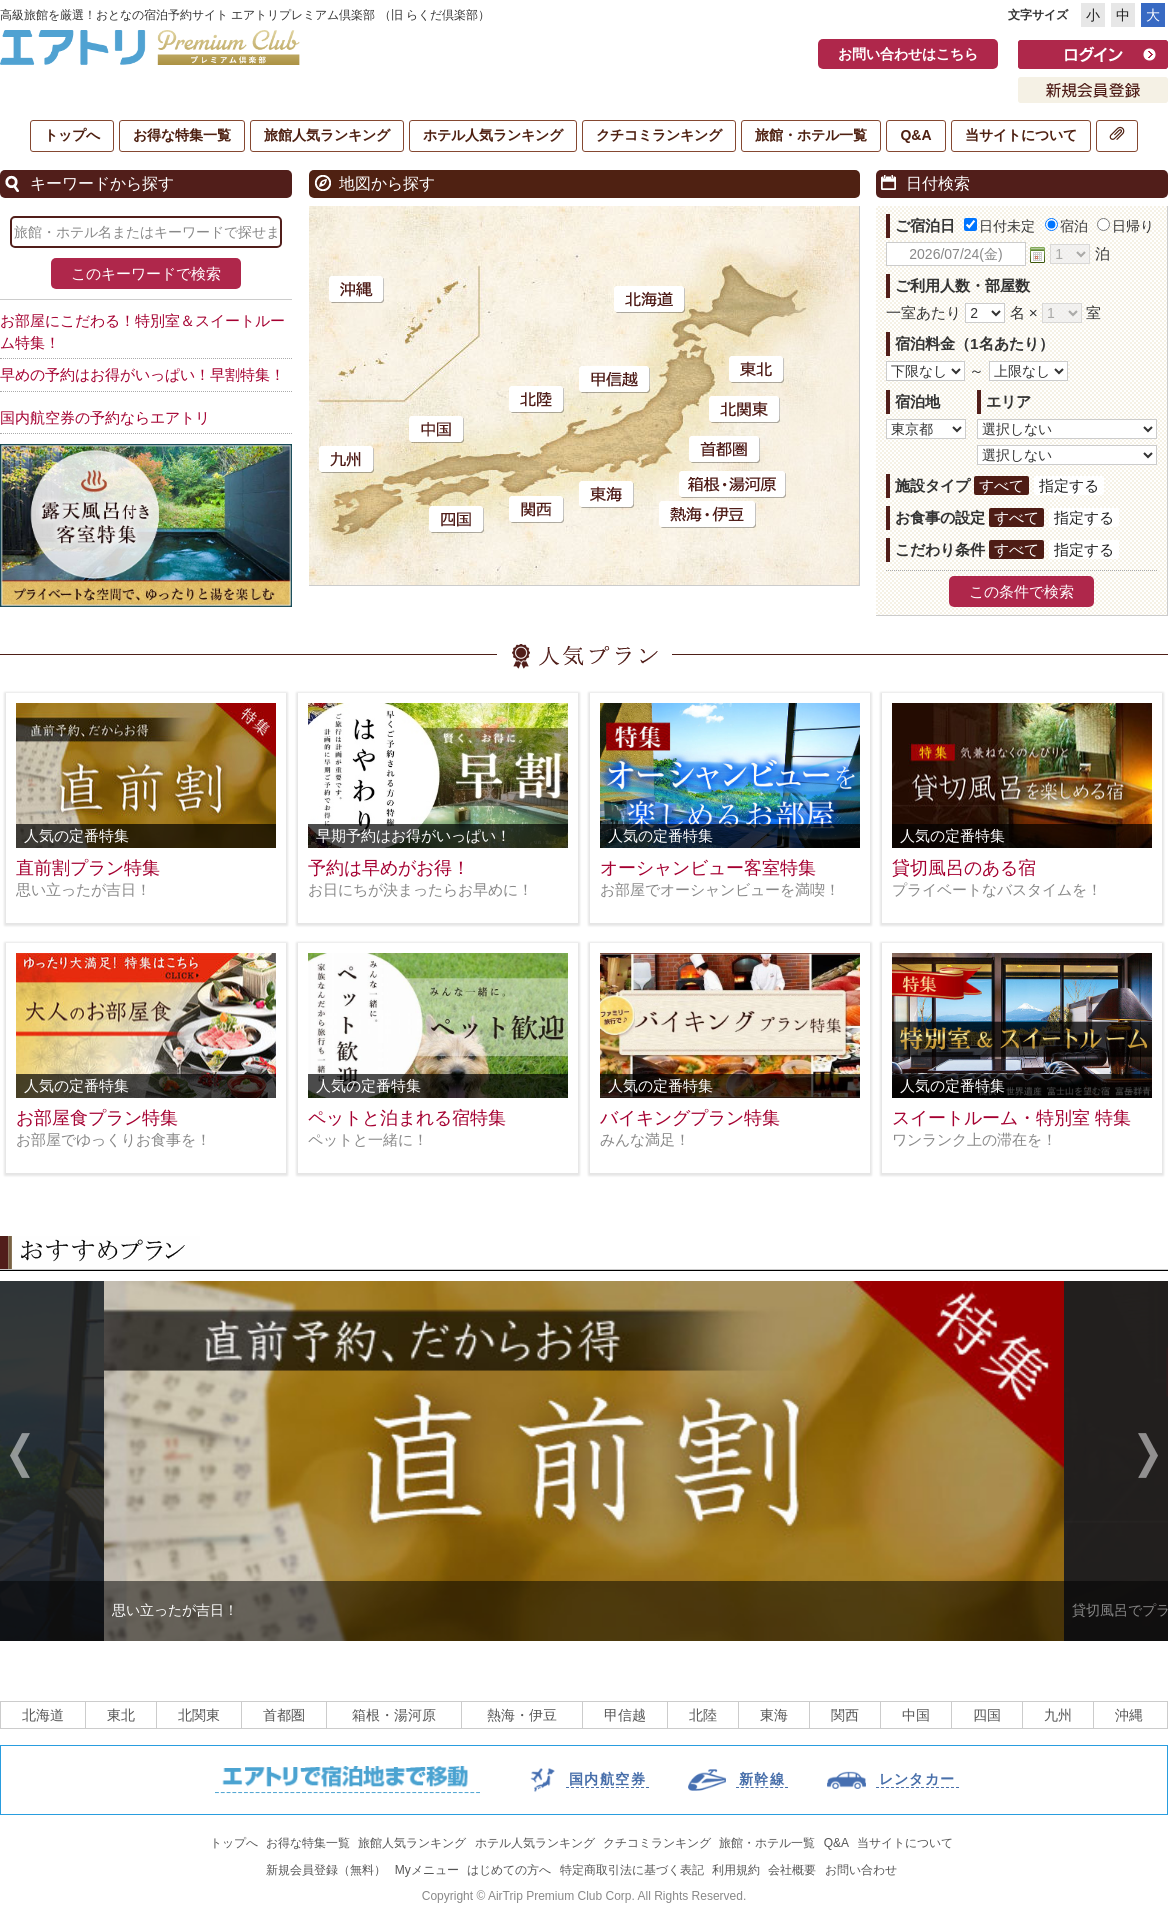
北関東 (199, 1715)
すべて (1001, 485)
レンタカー (917, 1779)
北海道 (43, 1715)
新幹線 (762, 1779)
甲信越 (625, 1715)
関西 (845, 1715)
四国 (987, 1715)
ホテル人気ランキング (493, 135)
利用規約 (736, 1870)
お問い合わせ (861, 1870)
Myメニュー (427, 1870)
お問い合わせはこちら (908, 54)
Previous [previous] (20, 1458)
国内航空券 (607, 1779)
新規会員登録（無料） (326, 1870)
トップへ (72, 135)
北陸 (703, 1715)
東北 (121, 1715)
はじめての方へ (509, 1870)
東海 (774, 1715)
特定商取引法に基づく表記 (632, 1870)
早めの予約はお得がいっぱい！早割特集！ (142, 374)
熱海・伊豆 (522, 1715)
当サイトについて (1021, 135)
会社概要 (792, 1870)
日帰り (1125, 226)
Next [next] (1148, 1458)
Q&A (915, 135)
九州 (1058, 1715)
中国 (916, 1715)
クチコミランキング (659, 135)
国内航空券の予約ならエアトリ (105, 417)
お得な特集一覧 (182, 135)
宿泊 (1066, 226)
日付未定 (999, 226)
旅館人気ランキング (327, 135)
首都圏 (284, 1715)
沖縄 (1129, 1715)
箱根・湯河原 (394, 1715)
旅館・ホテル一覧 (811, 135)
